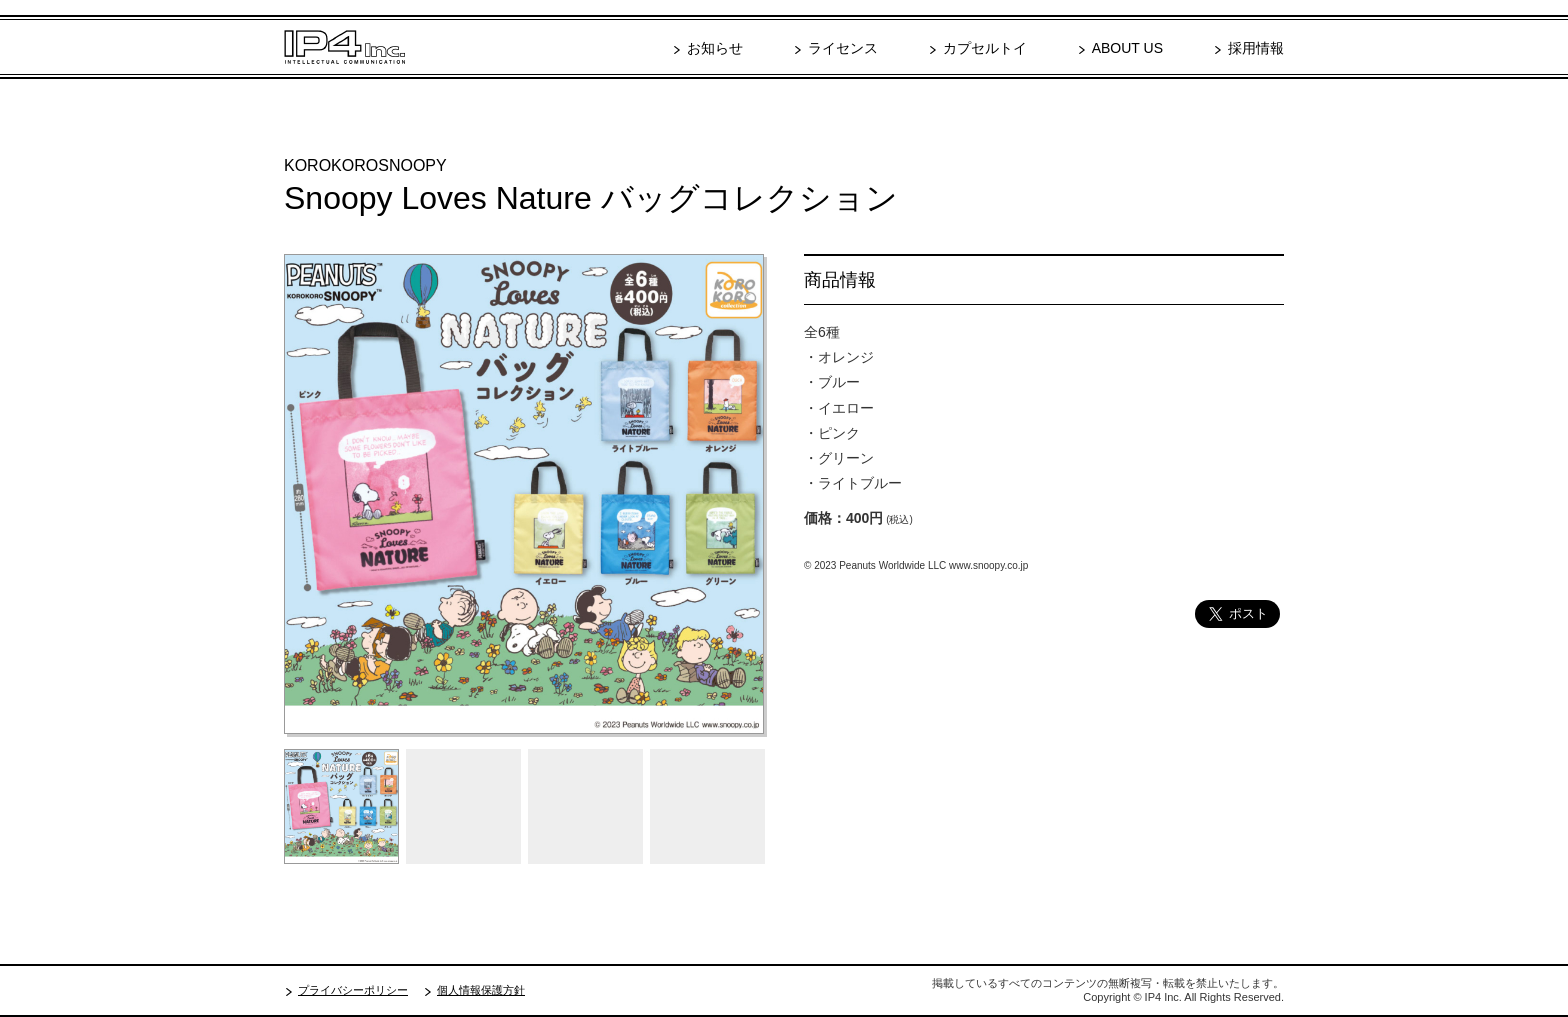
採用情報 (1256, 48)
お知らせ (715, 48)
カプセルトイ (985, 48)
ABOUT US (1127, 48)
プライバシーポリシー (353, 990)
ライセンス (843, 48)
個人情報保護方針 (481, 990)
